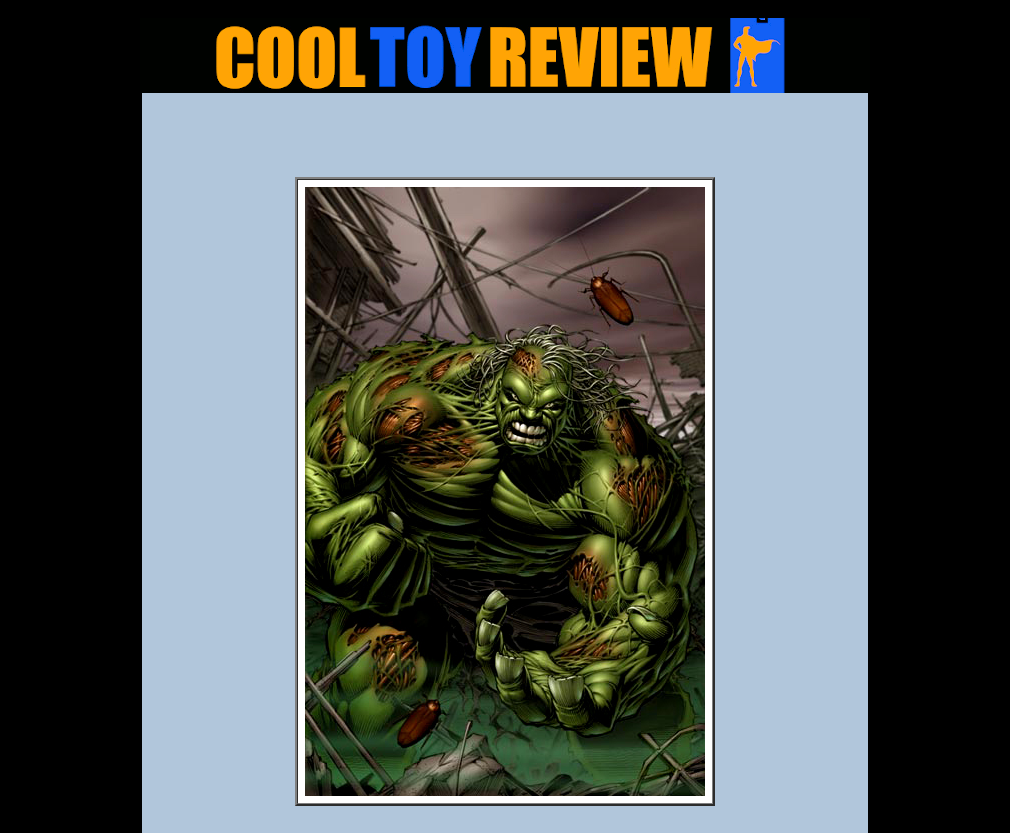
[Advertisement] (505, 141)
